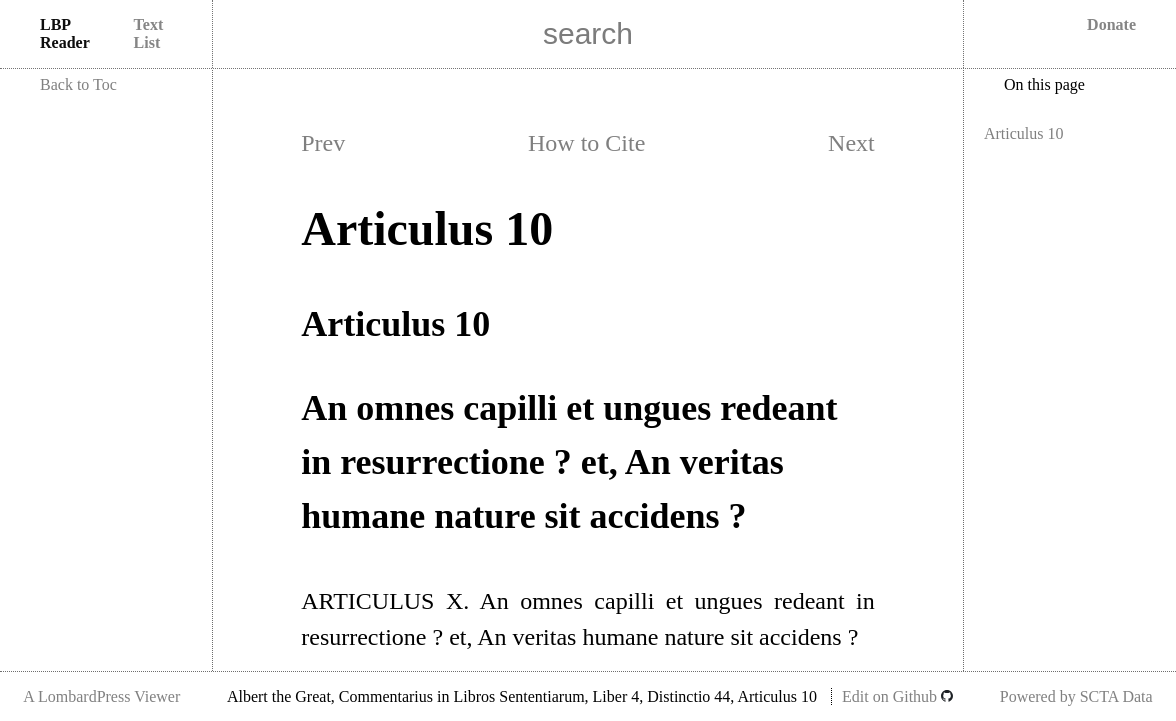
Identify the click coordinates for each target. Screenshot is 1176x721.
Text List (149, 33)
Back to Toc (78, 84)
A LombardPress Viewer (101, 696)
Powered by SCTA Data (1076, 696)
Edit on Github (897, 696)
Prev (323, 143)
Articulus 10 (1024, 133)
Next (851, 143)
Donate (1111, 24)
